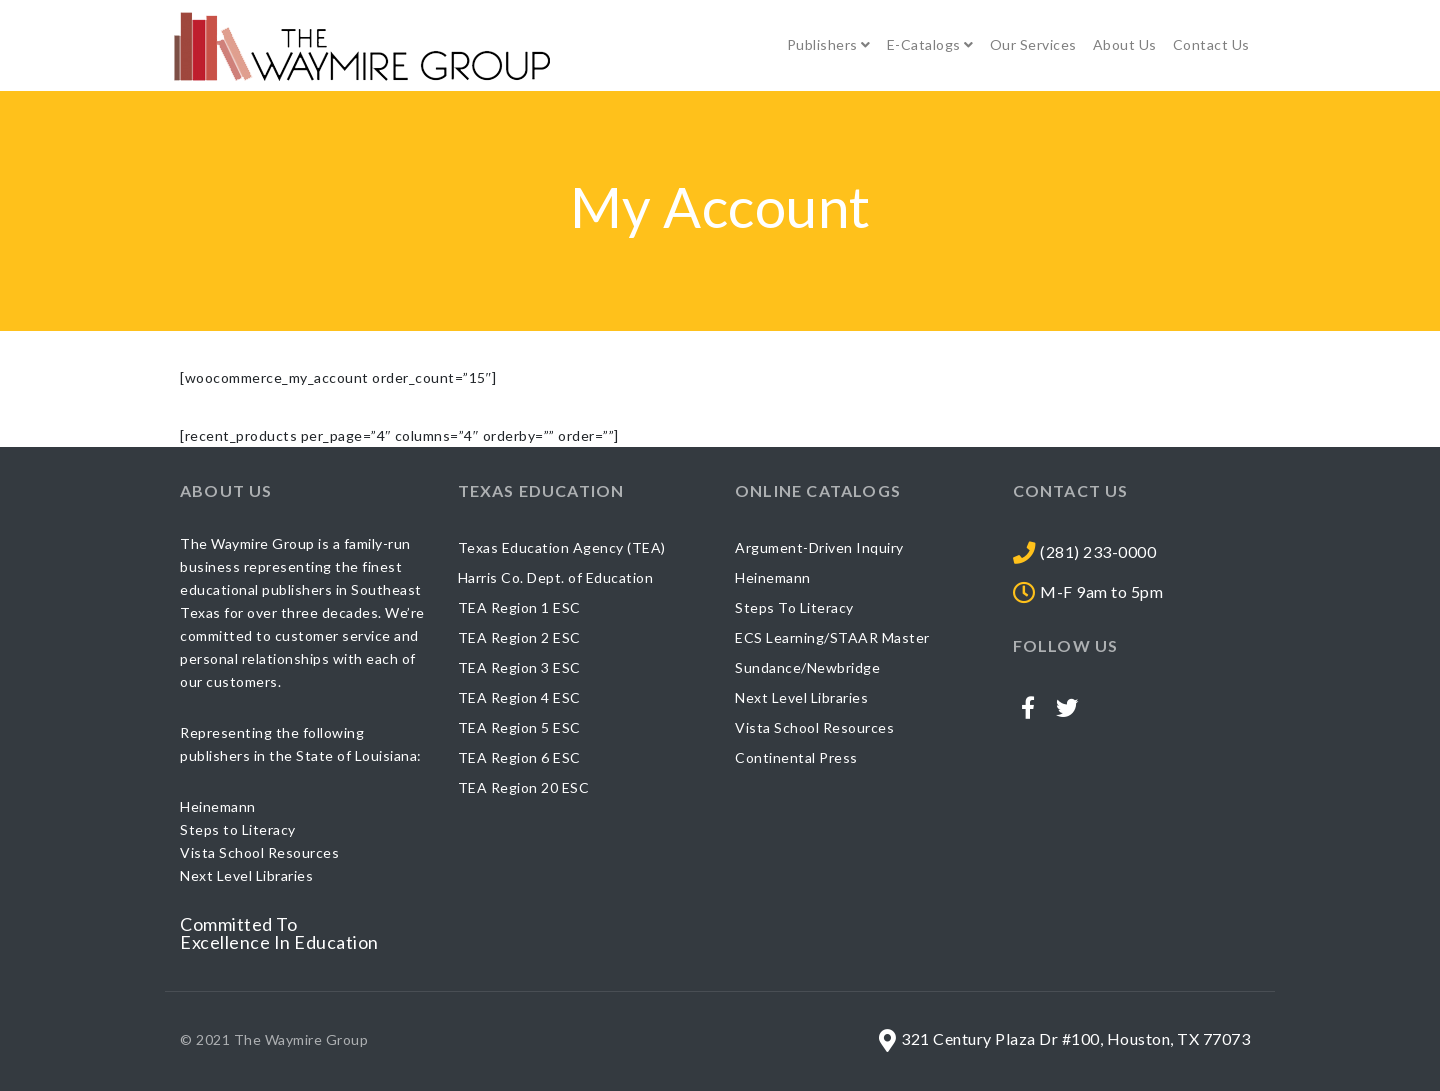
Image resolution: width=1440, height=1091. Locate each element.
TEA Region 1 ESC (519, 607)
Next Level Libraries (801, 697)
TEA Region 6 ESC (519, 757)
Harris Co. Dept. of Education (556, 577)
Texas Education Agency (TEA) (562, 547)
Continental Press (796, 757)
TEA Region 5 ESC (519, 727)
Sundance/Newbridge (807, 667)
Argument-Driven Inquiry (819, 547)
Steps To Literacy (794, 607)
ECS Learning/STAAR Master (832, 637)
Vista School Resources (814, 727)
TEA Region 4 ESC (519, 697)
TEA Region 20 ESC (524, 787)
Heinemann (773, 577)
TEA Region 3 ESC (519, 667)
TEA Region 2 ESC (519, 637)
